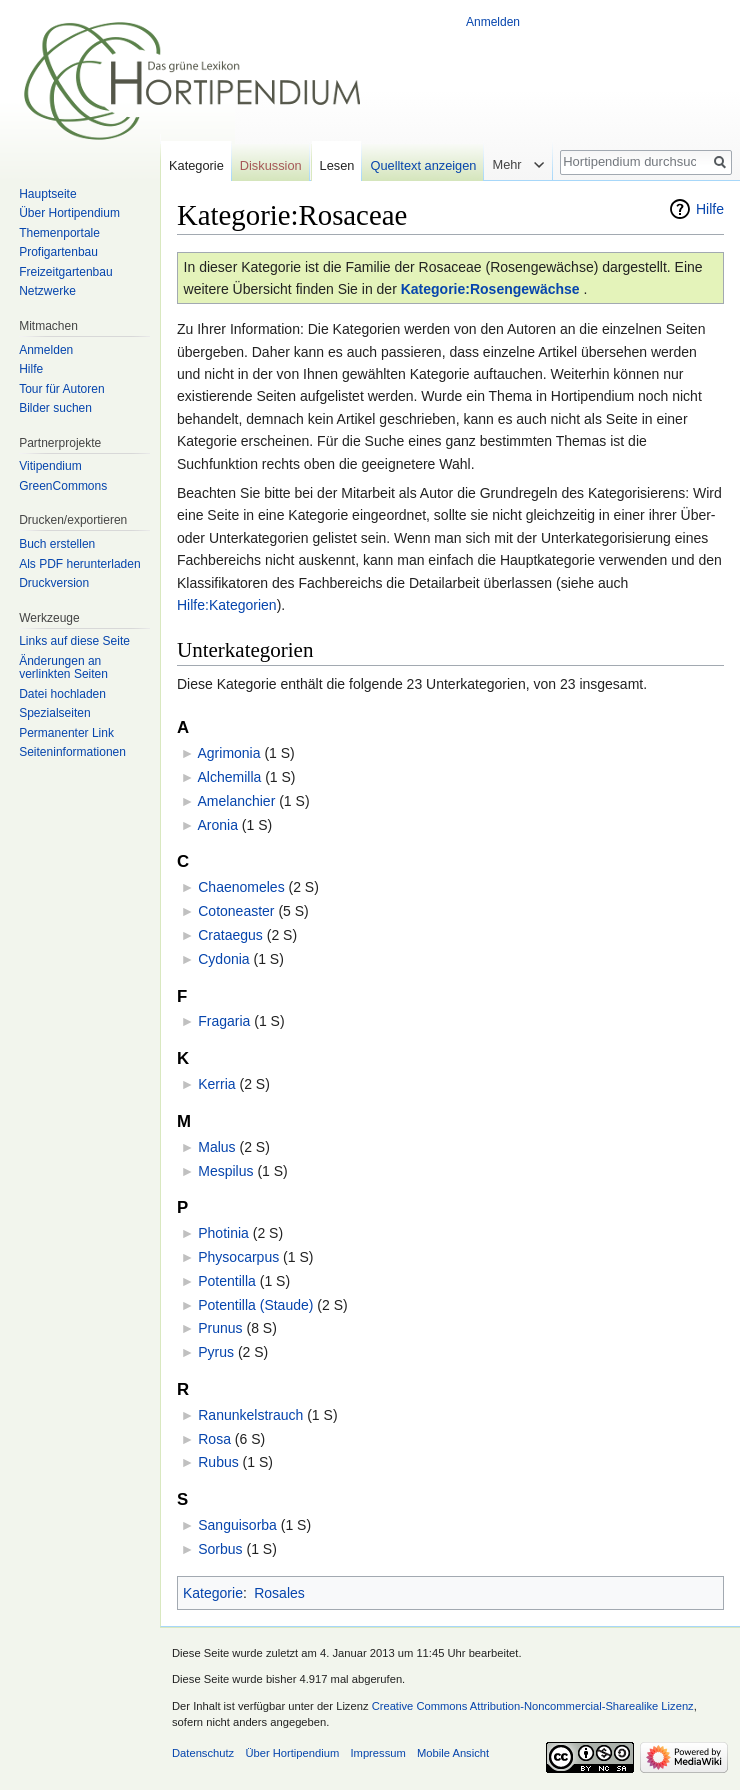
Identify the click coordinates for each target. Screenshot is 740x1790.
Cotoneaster (236, 911)
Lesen (337, 165)
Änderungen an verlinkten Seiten (63, 668)
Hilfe (710, 209)
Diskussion (271, 165)
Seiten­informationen (72, 752)
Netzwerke (47, 291)
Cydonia (223, 959)
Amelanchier (236, 801)
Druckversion (54, 583)
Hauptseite (47, 194)
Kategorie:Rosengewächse (490, 289)
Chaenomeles (241, 887)
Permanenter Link (66, 733)
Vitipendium (50, 466)
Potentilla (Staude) (255, 1305)
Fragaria (224, 1021)
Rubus (218, 1462)
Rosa (214, 1439)
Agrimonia (228, 753)
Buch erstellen (57, 544)
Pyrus (216, 1352)
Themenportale (59, 233)
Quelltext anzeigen (423, 165)
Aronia (217, 825)
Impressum (377, 1753)
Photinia (223, 1233)
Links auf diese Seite (74, 641)
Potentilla (227, 1281)
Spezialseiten (54, 713)
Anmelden (493, 22)
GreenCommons (63, 486)
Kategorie (213, 1593)
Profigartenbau (58, 252)
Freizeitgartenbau (65, 272)
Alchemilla (229, 777)
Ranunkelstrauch (250, 1415)
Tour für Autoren (61, 389)
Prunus (220, 1328)
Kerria (216, 1084)
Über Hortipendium (69, 213)
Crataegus (230, 935)
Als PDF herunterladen (79, 564)
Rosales (279, 1593)
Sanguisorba (237, 1525)
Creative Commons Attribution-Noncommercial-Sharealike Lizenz (533, 1706)
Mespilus (225, 1171)
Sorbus (220, 1549)
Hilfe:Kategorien (227, 605)
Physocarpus (238, 1257)
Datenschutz (203, 1753)
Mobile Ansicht (453, 1753)
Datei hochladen (62, 694)
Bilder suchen (55, 408)
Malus (216, 1147)
